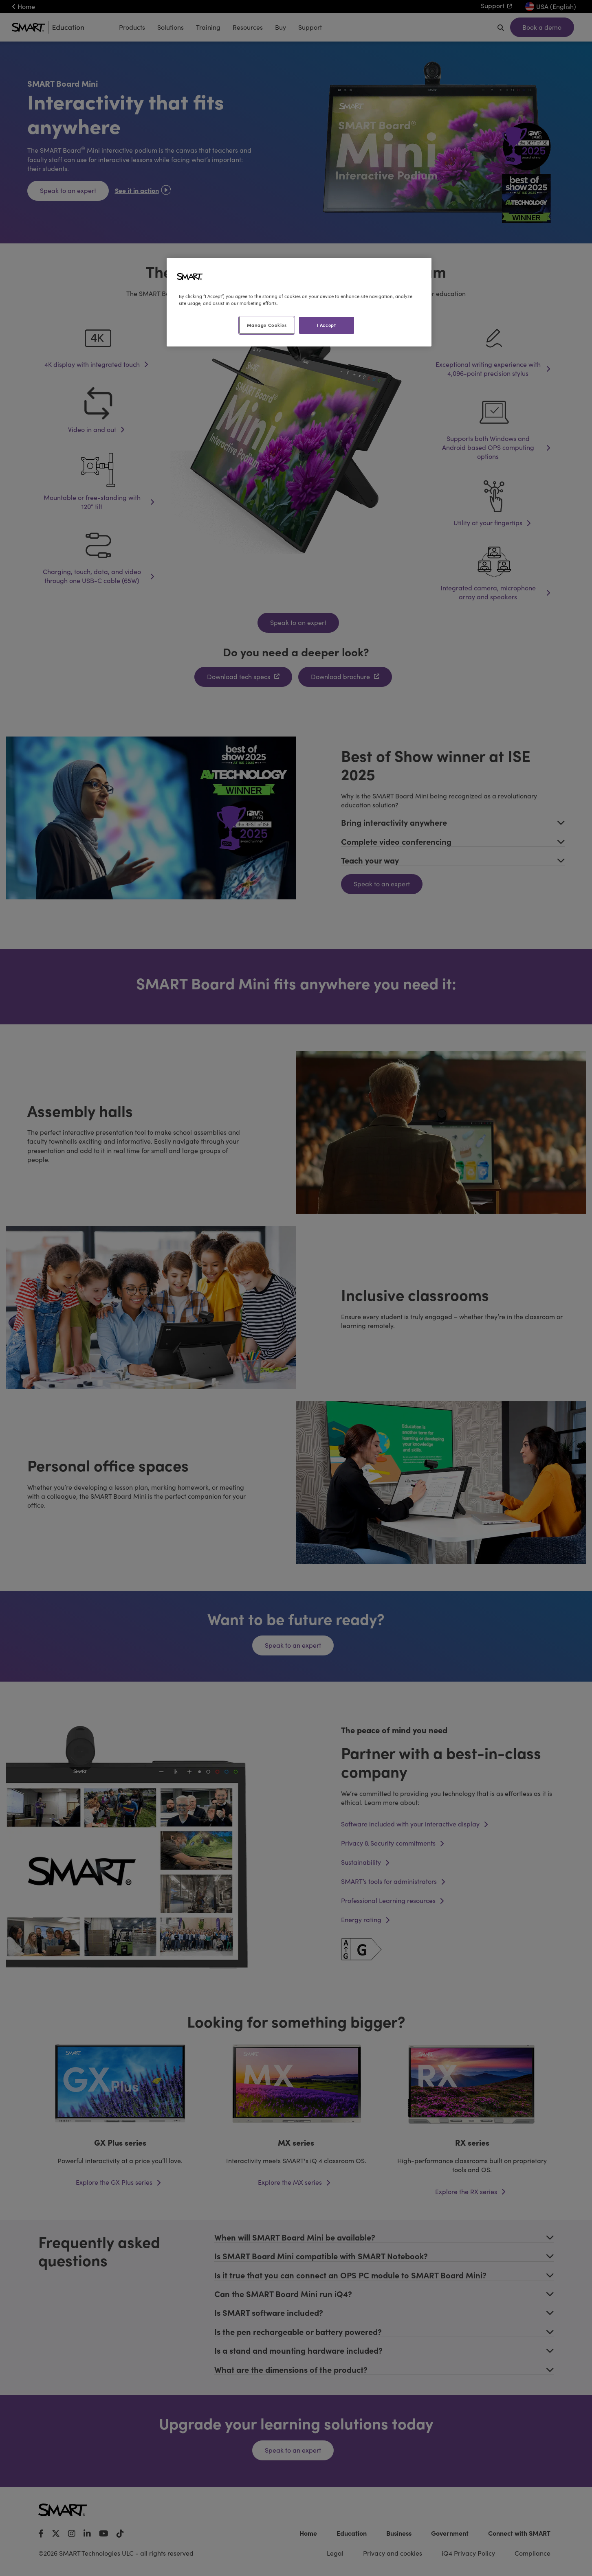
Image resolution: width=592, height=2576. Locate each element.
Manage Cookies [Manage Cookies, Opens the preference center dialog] (267, 325)
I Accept (326, 325)
